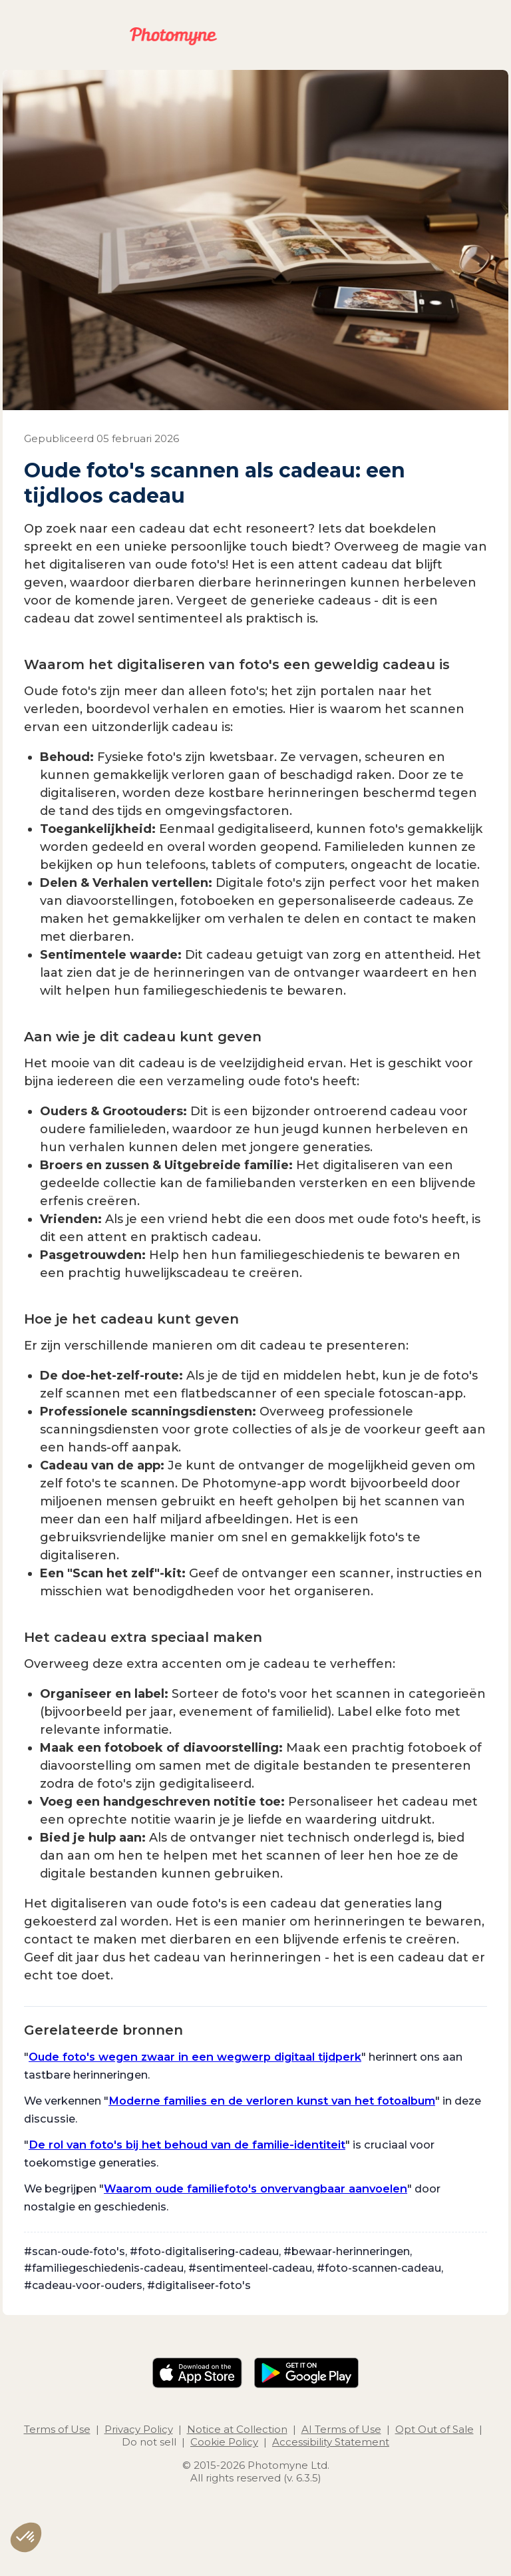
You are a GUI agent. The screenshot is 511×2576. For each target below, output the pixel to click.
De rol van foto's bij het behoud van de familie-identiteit (187, 2144)
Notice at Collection (237, 2429)
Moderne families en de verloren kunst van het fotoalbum (271, 2100)
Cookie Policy (224, 2442)
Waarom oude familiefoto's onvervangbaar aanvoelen (255, 2188)
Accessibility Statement (330, 2442)
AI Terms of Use (341, 2429)
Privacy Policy (138, 2429)
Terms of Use (57, 2429)
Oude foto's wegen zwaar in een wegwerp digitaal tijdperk (195, 2056)
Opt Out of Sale (434, 2429)
